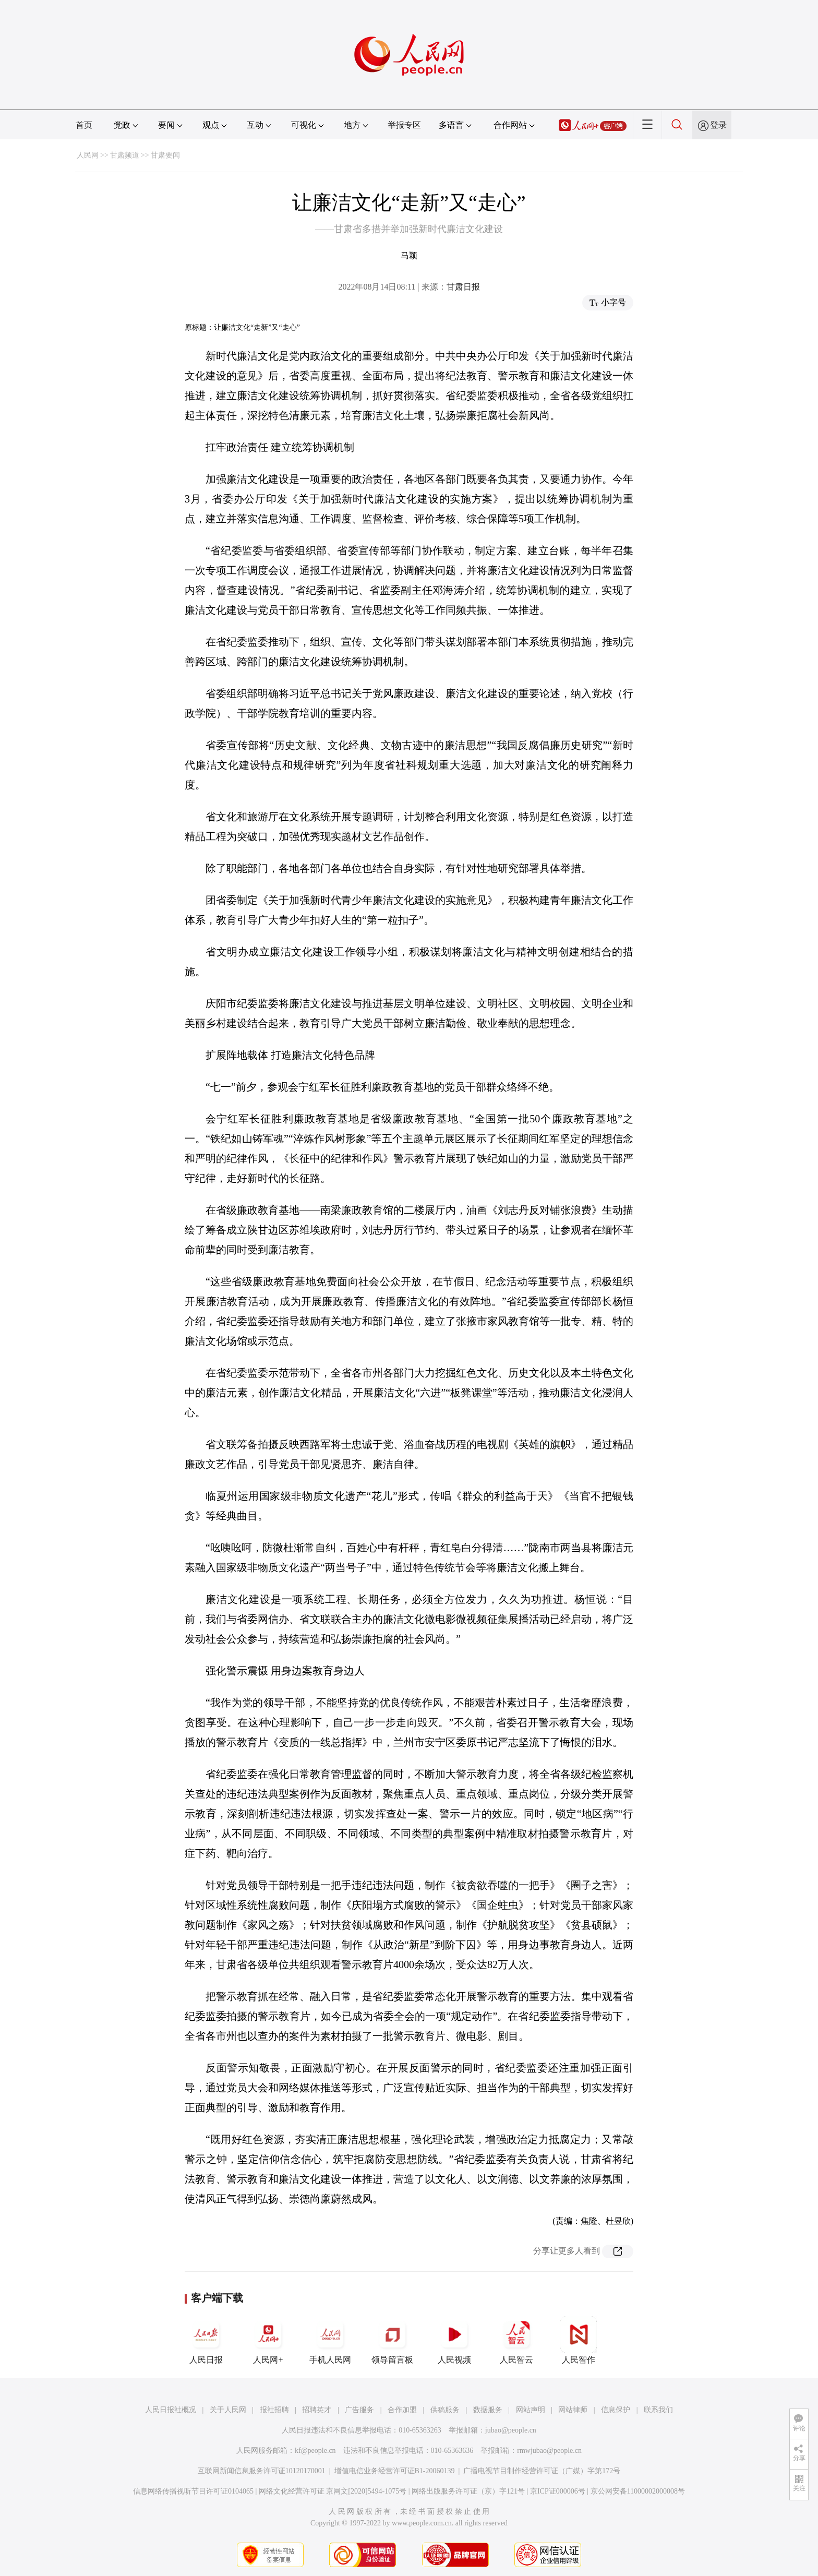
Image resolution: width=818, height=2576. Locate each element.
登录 (718, 125)
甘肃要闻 (165, 155)
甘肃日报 (463, 286)
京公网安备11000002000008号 (638, 2491)
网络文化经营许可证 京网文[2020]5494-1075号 (333, 2491)
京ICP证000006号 (557, 2491)
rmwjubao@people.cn (549, 2450)
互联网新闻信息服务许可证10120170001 (262, 2471)
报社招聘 (274, 2410)
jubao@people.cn (510, 2430)
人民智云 (516, 2340)
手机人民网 (330, 2340)
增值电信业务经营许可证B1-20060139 (394, 2471)
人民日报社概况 (170, 2410)
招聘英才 (316, 2410)
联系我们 (658, 2410)
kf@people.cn (315, 2450)
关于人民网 (228, 2410)
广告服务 (359, 2410)
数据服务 (487, 2410)
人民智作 (578, 2340)
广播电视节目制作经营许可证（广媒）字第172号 (541, 2471)
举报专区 (404, 125)
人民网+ (268, 2340)
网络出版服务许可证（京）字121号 (468, 2491)
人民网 (88, 155)
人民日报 (206, 2340)
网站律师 (572, 2410)
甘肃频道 (124, 155)
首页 (84, 125)
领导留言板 (392, 2340)
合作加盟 (402, 2410)
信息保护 (615, 2410)
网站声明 (530, 2410)
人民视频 (454, 2340)
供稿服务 (445, 2410)
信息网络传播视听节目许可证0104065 (193, 2491)
